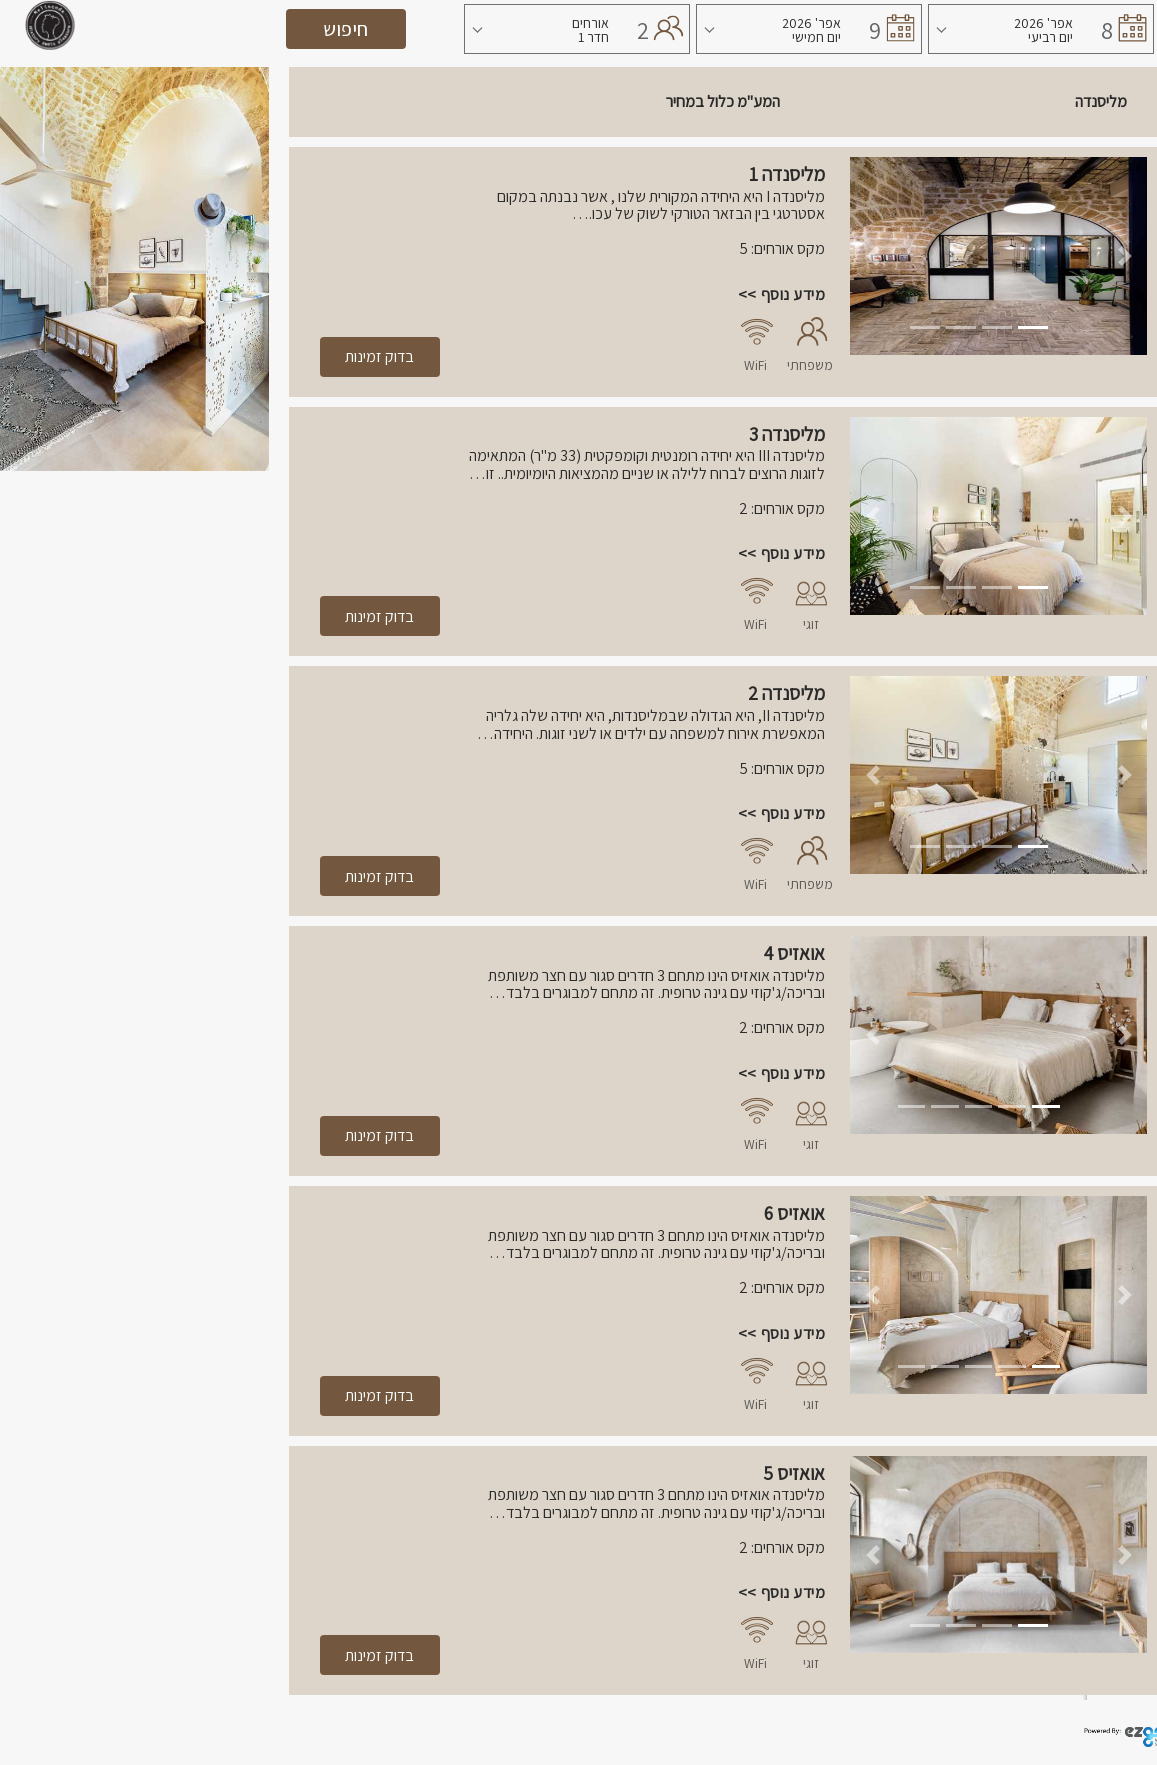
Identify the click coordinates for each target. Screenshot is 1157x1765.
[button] (872, 256)
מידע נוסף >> (781, 294)
